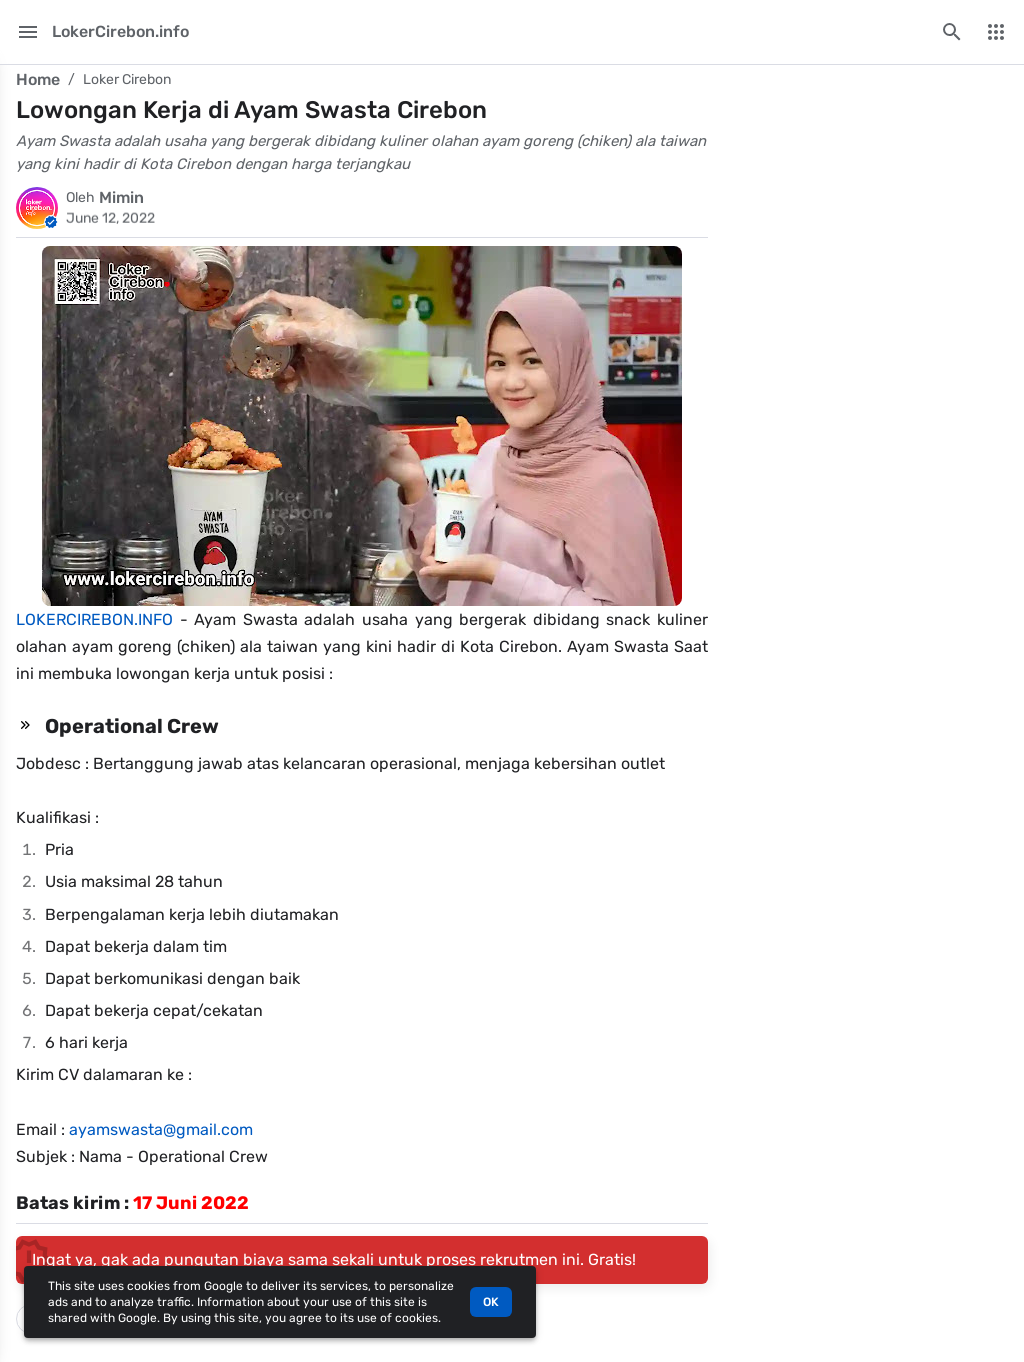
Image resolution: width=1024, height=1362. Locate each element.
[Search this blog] (952, 32)
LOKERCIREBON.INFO (94, 619)
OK (491, 1302)
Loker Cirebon (127, 79)
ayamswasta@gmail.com (161, 1129)
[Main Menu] (28, 32)
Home (38, 79)
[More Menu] (996, 32)
